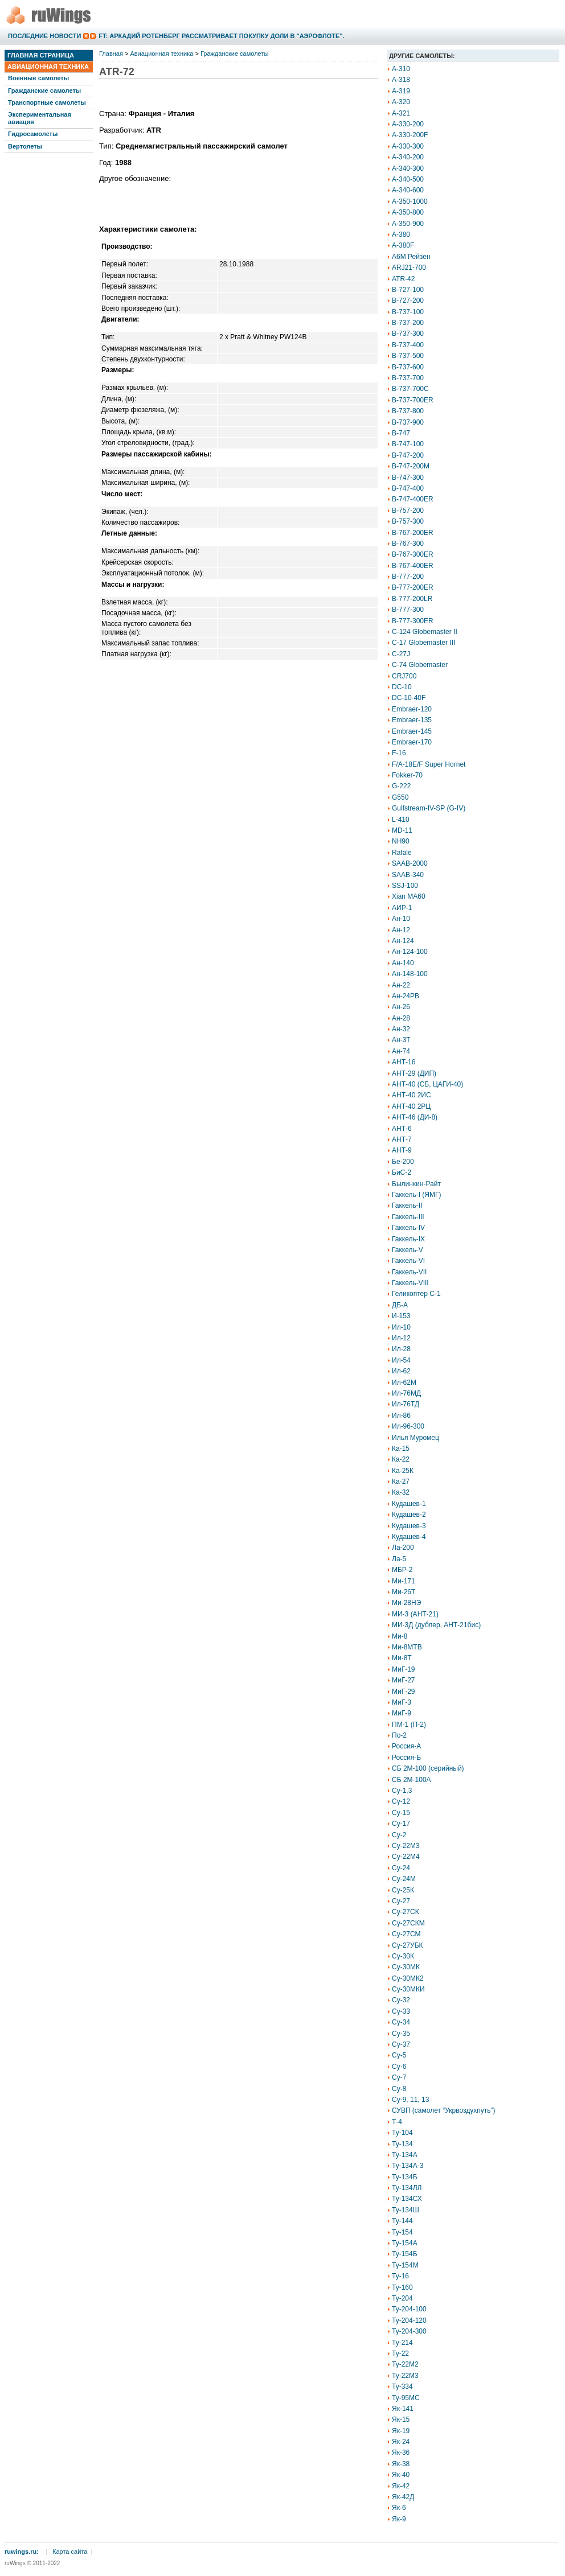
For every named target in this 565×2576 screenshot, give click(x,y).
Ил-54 (401, 1360)
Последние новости (44, 35)
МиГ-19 (403, 1669)
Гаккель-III (408, 1217)
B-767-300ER (412, 554)
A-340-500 (408, 179)
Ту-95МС (406, 2398)
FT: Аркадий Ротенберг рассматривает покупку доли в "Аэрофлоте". (221, 35)
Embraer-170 (412, 742)
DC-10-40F (408, 698)
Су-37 (401, 2044)
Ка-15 (401, 1448)
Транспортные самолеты (47, 102)
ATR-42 (403, 279)
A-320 (401, 102)
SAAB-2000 (410, 863)
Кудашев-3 (409, 1526)
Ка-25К (402, 1471)
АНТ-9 (402, 1150)
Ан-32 (401, 1029)
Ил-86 (401, 1415)
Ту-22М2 (405, 2364)
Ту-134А (404, 2155)
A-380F (403, 245)
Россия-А (406, 1746)
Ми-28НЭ (406, 1603)
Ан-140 (403, 963)
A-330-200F (410, 135)
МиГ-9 (401, 1713)
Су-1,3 (402, 1791)
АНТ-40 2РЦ (411, 1106)
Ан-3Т (401, 1040)
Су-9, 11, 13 (410, 2100)
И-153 (401, 1316)
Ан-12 (401, 930)
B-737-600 (408, 367)
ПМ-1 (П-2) (409, 1725)
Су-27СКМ (408, 1923)
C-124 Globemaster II (424, 632)
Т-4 (397, 2122)
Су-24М (404, 1879)
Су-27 (401, 1901)
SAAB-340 (408, 875)
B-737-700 (408, 378)
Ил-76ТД (405, 1404)
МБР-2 (402, 1570)
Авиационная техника (48, 66)
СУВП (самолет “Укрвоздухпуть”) (444, 2110)
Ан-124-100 (410, 952)
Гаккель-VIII (410, 1283)
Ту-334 (402, 2386)
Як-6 (399, 2508)
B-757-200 (408, 511)
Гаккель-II (407, 1205)
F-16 (399, 753)
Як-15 (401, 2419)
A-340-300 (408, 168)
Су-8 (399, 2089)
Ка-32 (401, 1492)
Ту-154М (405, 2265)
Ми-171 (403, 1581)
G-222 (401, 786)
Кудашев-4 (409, 1537)
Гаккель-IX (408, 1239)
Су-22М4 (406, 1857)
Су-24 (401, 1868)
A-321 (401, 113)
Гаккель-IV (408, 1228)
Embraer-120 (412, 709)
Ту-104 (402, 2133)
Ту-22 (400, 2353)
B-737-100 (408, 312)
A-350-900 (408, 224)
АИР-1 (402, 908)
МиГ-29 (403, 1692)
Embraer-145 (412, 731)
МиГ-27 (403, 1680)
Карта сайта (69, 2551)
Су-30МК (406, 1967)
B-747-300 (408, 478)
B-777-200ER (412, 587)
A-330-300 (408, 146)
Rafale (402, 853)
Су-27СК (405, 1912)
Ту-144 (402, 2221)
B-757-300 (408, 521)
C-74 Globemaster (420, 665)
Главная (111, 53)
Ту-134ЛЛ (406, 2188)
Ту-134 (402, 2144)
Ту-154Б (404, 2254)
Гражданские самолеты (44, 90)
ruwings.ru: (22, 2551)
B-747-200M (410, 466)
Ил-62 (401, 1371)
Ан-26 (401, 1007)
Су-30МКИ (408, 1989)
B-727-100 (408, 290)
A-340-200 (408, 157)
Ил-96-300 (408, 1426)
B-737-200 (408, 323)
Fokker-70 (407, 775)
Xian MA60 (408, 896)
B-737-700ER (412, 400)
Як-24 (401, 2442)
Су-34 (401, 2022)
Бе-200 (403, 1162)
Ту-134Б (404, 2177)
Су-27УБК (407, 1945)
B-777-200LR (412, 599)
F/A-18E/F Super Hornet (428, 764)
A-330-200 (408, 124)
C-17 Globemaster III (423, 643)
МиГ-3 (401, 1702)
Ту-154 (402, 2232)
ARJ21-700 (409, 267)
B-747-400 (408, 488)
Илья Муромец (415, 1438)
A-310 (401, 69)
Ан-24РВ (405, 996)
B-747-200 (408, 455)
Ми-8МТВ (407, 1647)
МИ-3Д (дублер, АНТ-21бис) (436, 1625)
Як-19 (401, 2431)
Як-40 (401, 2475)
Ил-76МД (406, 1393)
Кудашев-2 (409, 1515)
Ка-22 (401, 1459)
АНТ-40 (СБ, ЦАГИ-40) (427, 1084)
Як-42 (401, 2486)
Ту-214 (402, 2343)
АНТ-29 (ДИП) (414, 1073)
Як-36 (401, 2452)
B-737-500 (408, 356)
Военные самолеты (38, 78)
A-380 (401, 234)
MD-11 (402, 830)
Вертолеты (25, 146)
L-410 (401, 820)
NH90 (401, 841)
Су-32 (401, 2000)
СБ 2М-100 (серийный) (428, 1768)
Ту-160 (402, 2287)
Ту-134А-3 (407, 2166)
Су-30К (403, 1956)
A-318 (401, 80)
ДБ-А (400, 1305)
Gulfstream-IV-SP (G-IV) (428, 808)
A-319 (401, 91)
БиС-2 (401, 1172)
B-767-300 (408, 544)
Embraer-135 (412, 720)
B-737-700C (410, 389)
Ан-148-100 (410, 974)
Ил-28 (401, 1349)
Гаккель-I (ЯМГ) (416, 1195)
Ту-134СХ (407, 2199)
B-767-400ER (412, 566)
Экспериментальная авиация (39, 118)
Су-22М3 (406, 1846)
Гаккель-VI (408, 1261)
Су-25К (403, 1890)
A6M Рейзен (411, 257)
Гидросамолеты (33, 133)
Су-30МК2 (408, 1978)
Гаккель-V (407, 1250)
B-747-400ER (412, 499)
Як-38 (401, 2464)
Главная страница (40, 55)
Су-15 (401, 1813)
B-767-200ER (412, 533)
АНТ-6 (402, 1129)
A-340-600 (408, 190)
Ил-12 (401, 1338)
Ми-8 (399, 1636)
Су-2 (399, 1835)
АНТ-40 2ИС (411, 1095)
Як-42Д (403, 2497)
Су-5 (399, 2055)
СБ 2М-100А (411, 1780)
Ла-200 (403, 1548)
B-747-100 (408, 444)
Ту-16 (400, 2276)
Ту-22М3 (405, 2376)
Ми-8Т (402, 1658)
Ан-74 (401, 1051)
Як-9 (399, 2519)
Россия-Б (406, 1758)
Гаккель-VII (409, 1272)
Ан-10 (401, 919)
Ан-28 (401, 1018)
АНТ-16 (403, 1062)
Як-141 (402, 2409)
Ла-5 (399, 1559)
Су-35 (401, 2034)
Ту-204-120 (409, 2320)
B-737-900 (408, 422)
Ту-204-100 (409, 2309)
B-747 (401, 433)
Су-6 (399, 2067)
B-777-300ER (412, 621)
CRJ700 (404, 676)
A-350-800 (408, 212)
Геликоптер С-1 (416, 1294)
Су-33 (401, 2011)
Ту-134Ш (405, 2210)
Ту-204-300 (409, 2331)
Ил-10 (401, 1327)
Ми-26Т (403, 1592)
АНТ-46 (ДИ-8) (414, 1117)
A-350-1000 (410, 201)
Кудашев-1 (409, 1504)
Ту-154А (404, 2243)
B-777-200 (408, 577)
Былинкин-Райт (416, 1184)
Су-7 (399, 2077)
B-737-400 (408, 345)
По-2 (399, 1735)
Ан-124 (403, 941)
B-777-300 (408, 610)
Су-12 (401, 1801)
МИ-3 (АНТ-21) (415, 1614)
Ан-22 (401, 985)
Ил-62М (404, 1382)
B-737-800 (408, 411)
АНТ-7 (402, 1139)
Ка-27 (401, 1481)
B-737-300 (408, 334)
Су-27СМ (406, 1934)
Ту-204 (402, 2298)
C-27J (401, 654)
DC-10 (402, 687)
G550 (400, 797)
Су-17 (401, 1824)
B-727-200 (408, 300)
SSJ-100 (405, 886)
